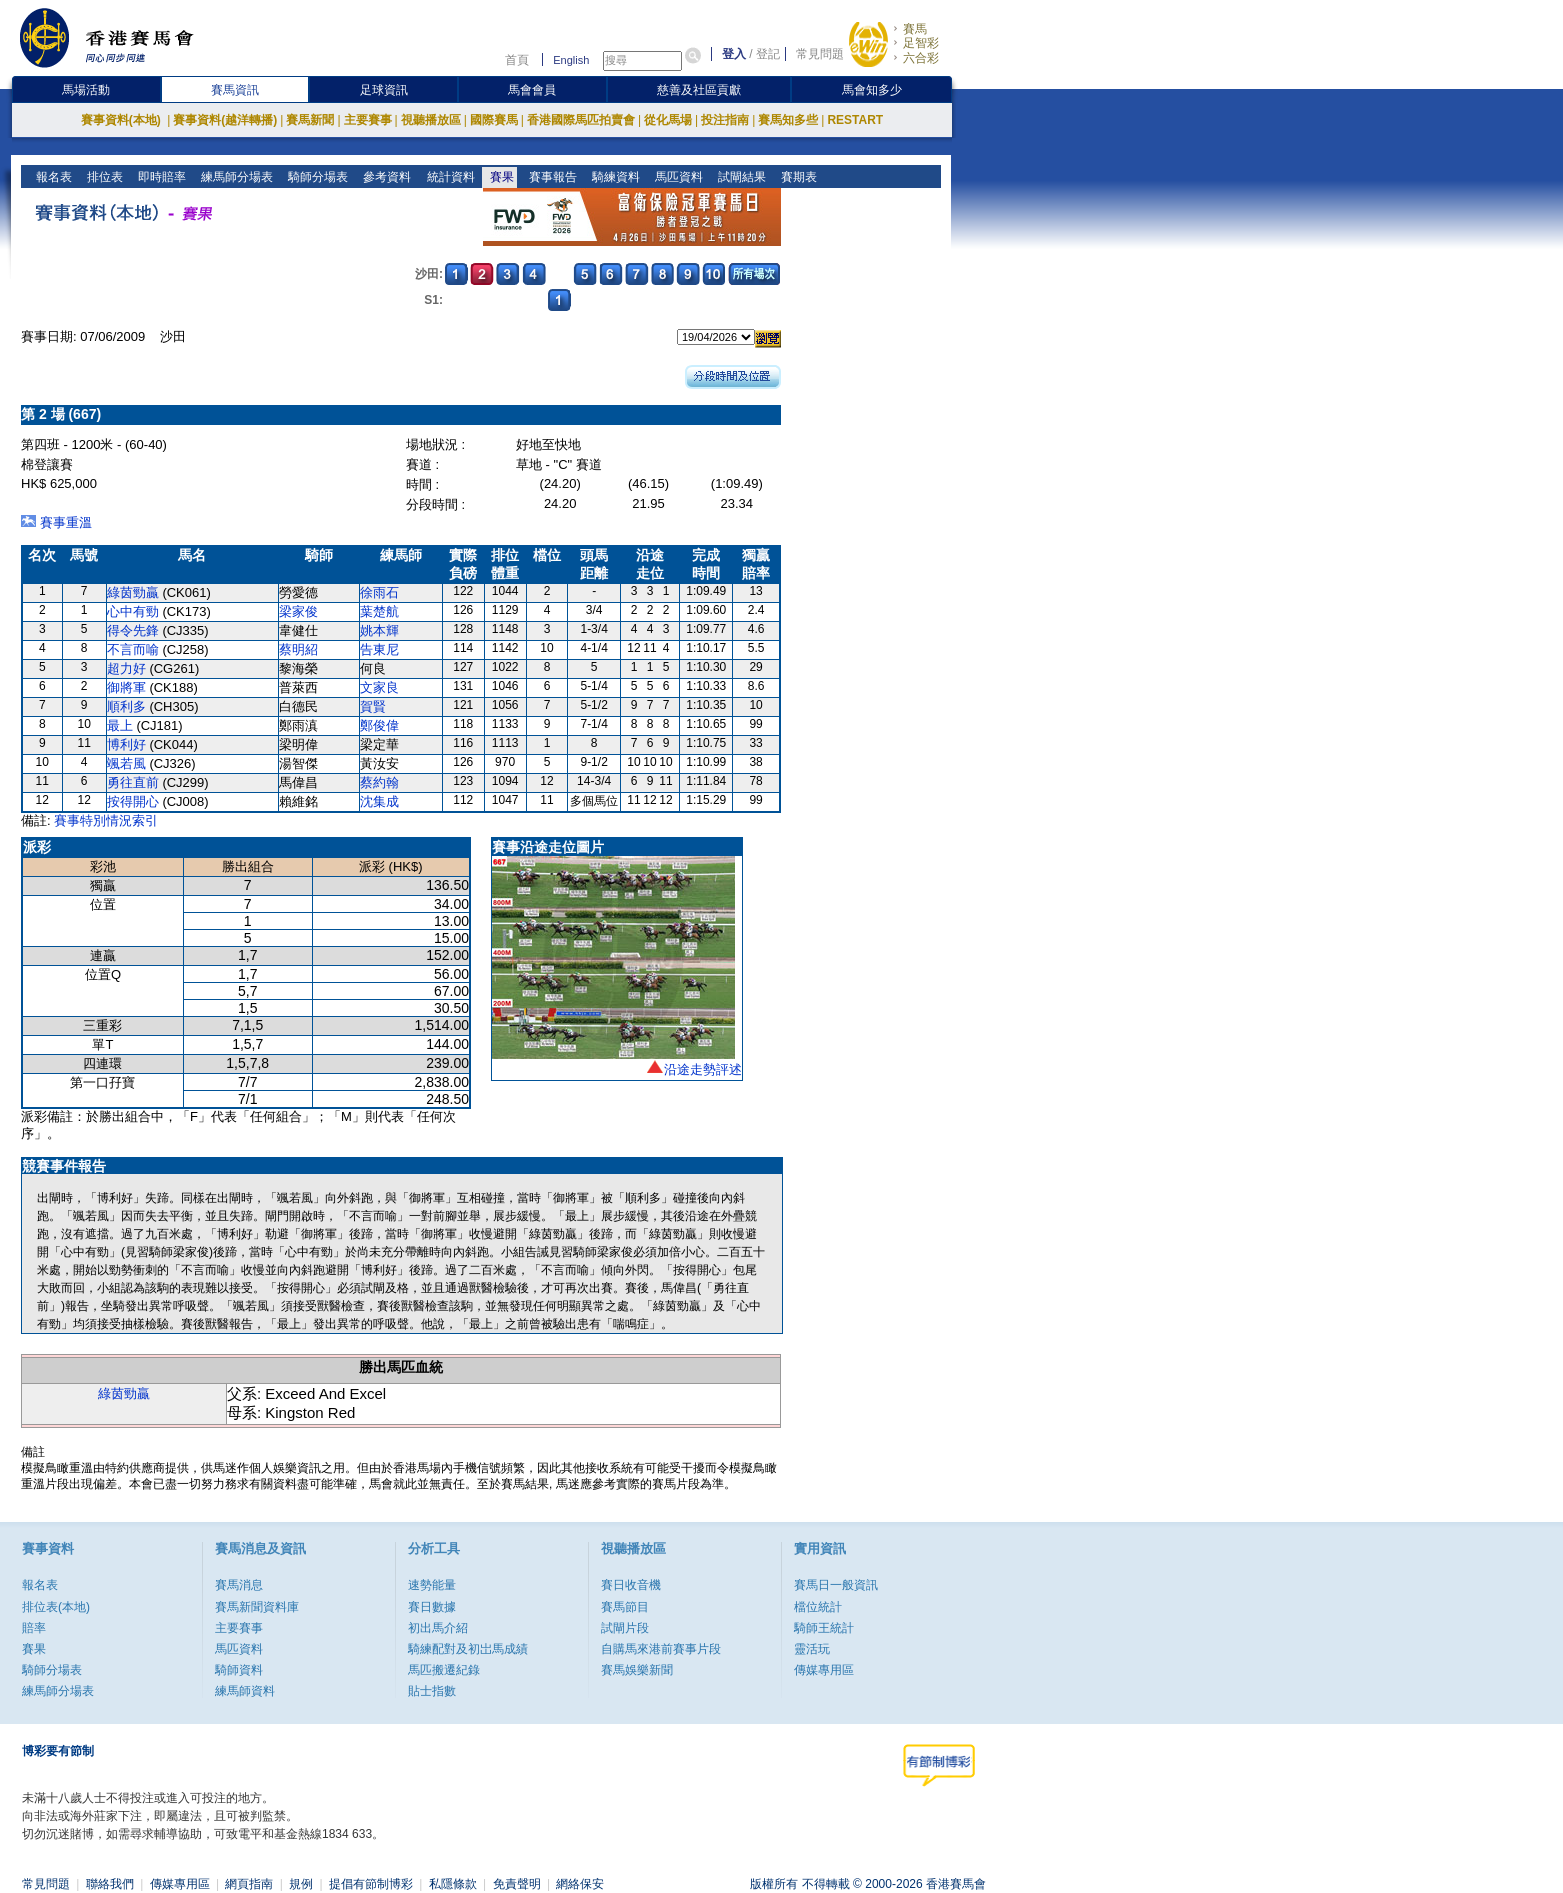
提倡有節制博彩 (371, 1884)
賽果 (499, 177)
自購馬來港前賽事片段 (661, 1649)
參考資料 (385, 177)
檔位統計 (818, 1607)
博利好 (126, 744)
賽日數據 (432, 1607)
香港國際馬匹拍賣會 (581, 120)
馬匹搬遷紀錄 (444, 1670)
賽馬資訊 (235, 90)
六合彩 (921, 58)
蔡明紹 (298, 649)
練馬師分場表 (235, 177)
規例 (301, 1884)
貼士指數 (432, 1691)
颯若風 (126, 763)
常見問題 (820, 54)
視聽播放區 (431, 120)
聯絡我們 (110, 1884)
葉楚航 (379, 611)
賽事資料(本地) (122, 120)
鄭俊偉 (379, 725)
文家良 (379, 687)
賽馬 (915, 29)
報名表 (52, 177)
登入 (734, 54)
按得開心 (133, 801)
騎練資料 (613, 177)
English (571, 60)
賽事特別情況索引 (106, 820)
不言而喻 (133, 649)
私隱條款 (453, 1884)
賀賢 (373, 706)
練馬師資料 (245, 1691)
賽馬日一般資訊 (836, 1585)
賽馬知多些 (788, 120)
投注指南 (725, 120)
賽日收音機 (631, 1585)
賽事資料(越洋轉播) (225, 120)
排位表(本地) (56, 1607)
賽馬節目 (625, 1607)
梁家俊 (298, 611)
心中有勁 (133, 611)
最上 (120, 725)
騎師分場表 (316, 177)
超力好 (126, 668)
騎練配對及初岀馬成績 (468, 1649)
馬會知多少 (872, 90)
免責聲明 (517, 1884)
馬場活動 (86, 90)
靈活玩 (812, 1649)
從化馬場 (668, 120)
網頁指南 (249, 1884)
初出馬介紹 (438, 1628)
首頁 (517, 60)
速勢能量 (432, 1585)
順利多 (126, 706)
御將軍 (126, 687)
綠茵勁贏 (133, 592)
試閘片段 (625, 1628)
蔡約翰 (379, 782)
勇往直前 (133, 782)
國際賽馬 (494, 120)
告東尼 (379, 649)
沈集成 (379, 801)
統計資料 (448, 177)
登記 (768, 54)
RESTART (855, 120)
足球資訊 (384, 90)
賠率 (34, 1628)
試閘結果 (739, 177)
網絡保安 (580, 1884)
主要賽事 (368, 120)
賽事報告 (550, 177)
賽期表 (796, 177)
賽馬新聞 (310, 120)
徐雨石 (379, 592)
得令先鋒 (133, 630)
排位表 (103, 177)
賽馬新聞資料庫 (257, 1607)
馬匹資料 (676, 177)
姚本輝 (379, 630)
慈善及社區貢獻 (699, 90)
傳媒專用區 (824, 1670)
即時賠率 (160, 177)
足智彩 (921, 43)
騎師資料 (239, 1670)
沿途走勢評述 (703, 1069)
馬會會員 (532, 90)
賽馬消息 (239, 1585)
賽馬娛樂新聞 (637, 1670)
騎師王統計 (824, 1628)
